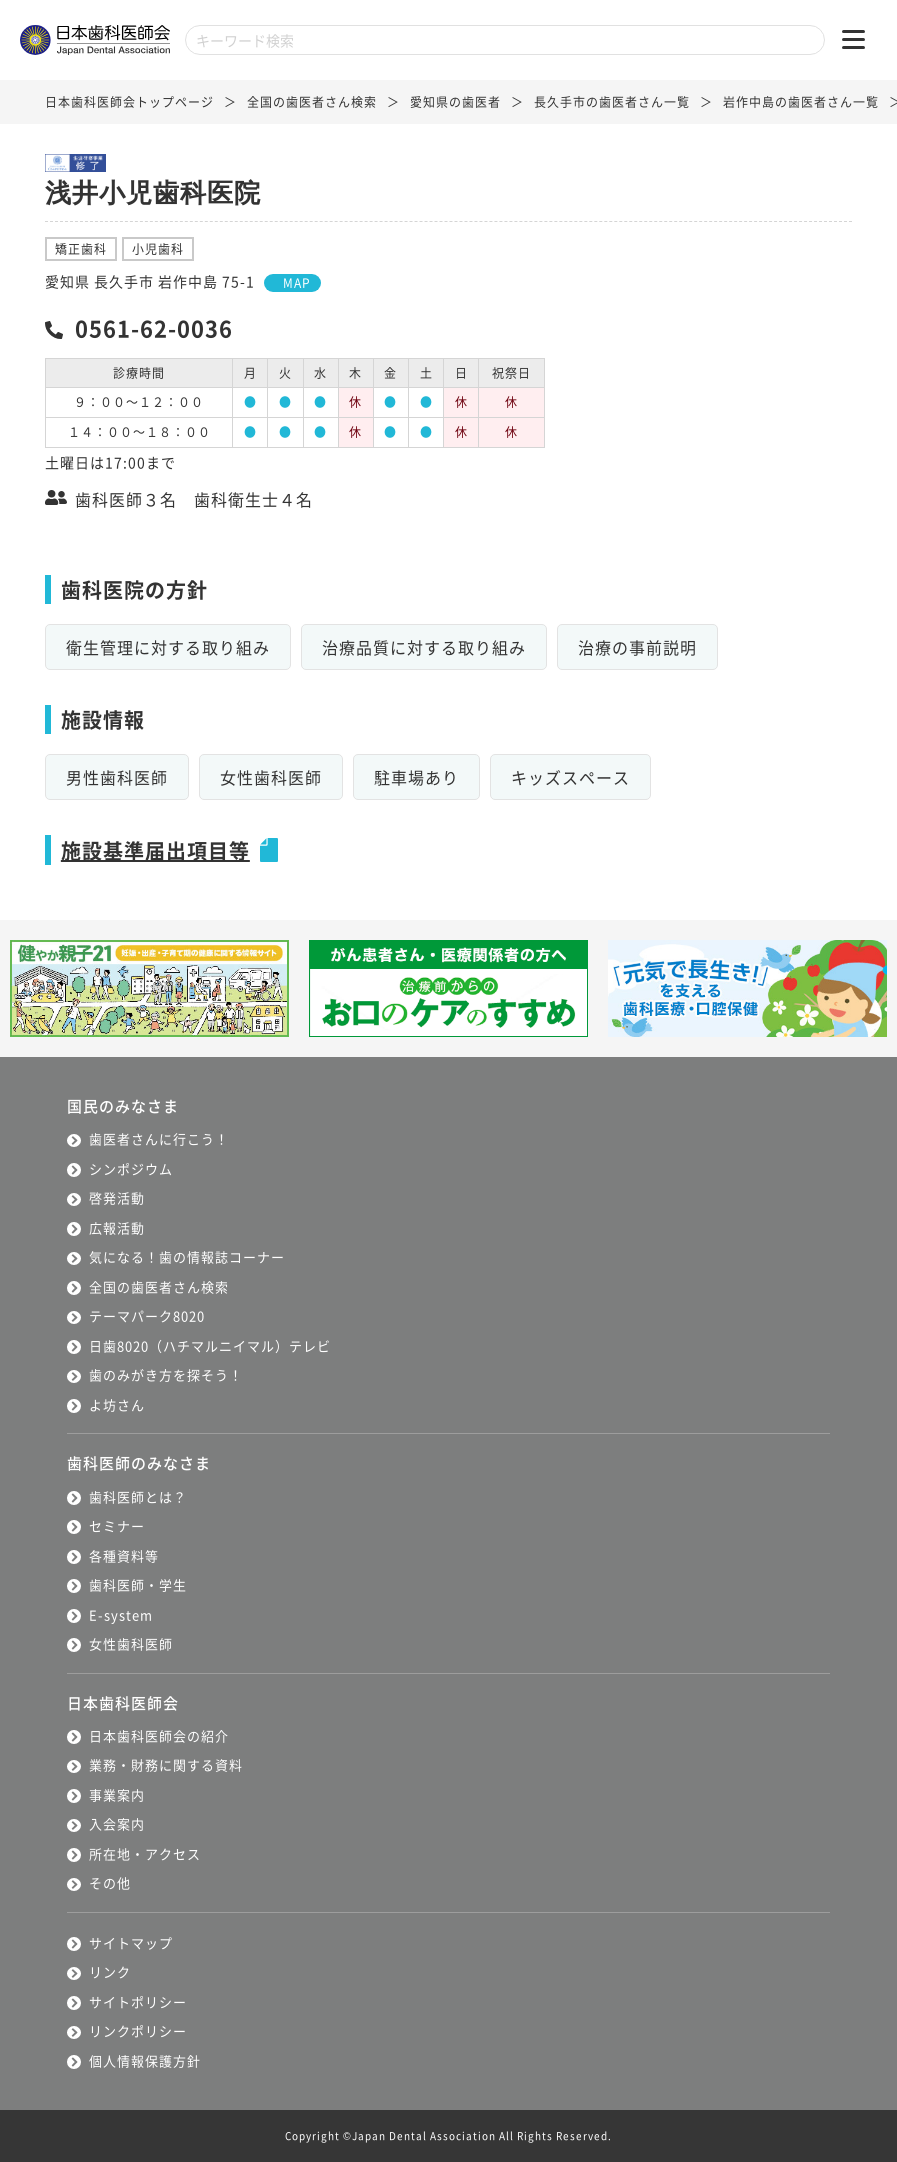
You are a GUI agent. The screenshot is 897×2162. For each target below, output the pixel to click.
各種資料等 (124, 1555)
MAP (297, 282)
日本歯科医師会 (123, 1702)
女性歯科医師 (131, 1643)
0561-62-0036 (154, 327)
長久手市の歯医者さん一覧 (612, 101)
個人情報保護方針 (145, 2060)
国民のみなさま (123, 1105)
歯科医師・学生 (138, 1584)
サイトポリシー (138, 2001)
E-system (121, 1614)
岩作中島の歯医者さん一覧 (801, 101)
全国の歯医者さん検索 (312, 101)
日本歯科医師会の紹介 (159, 1735)
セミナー (117, 1525)
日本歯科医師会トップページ (129, 101)
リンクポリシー (138, 2030)
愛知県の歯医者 (455, 101)
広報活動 (117, 1227)
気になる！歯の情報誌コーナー (187, 1256)
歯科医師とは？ (138, 1496)
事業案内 (117, 1794)
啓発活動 (117, 1197)
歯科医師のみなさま (139, 1462)
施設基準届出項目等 (155, 850)
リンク (110, 1971)
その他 (110, 1882)
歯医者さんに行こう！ (159, 1138)
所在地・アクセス (145, 1853)
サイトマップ (131, 1942)
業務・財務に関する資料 (166, 1764)
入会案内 (117, 1823)
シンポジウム (131, 1168)
